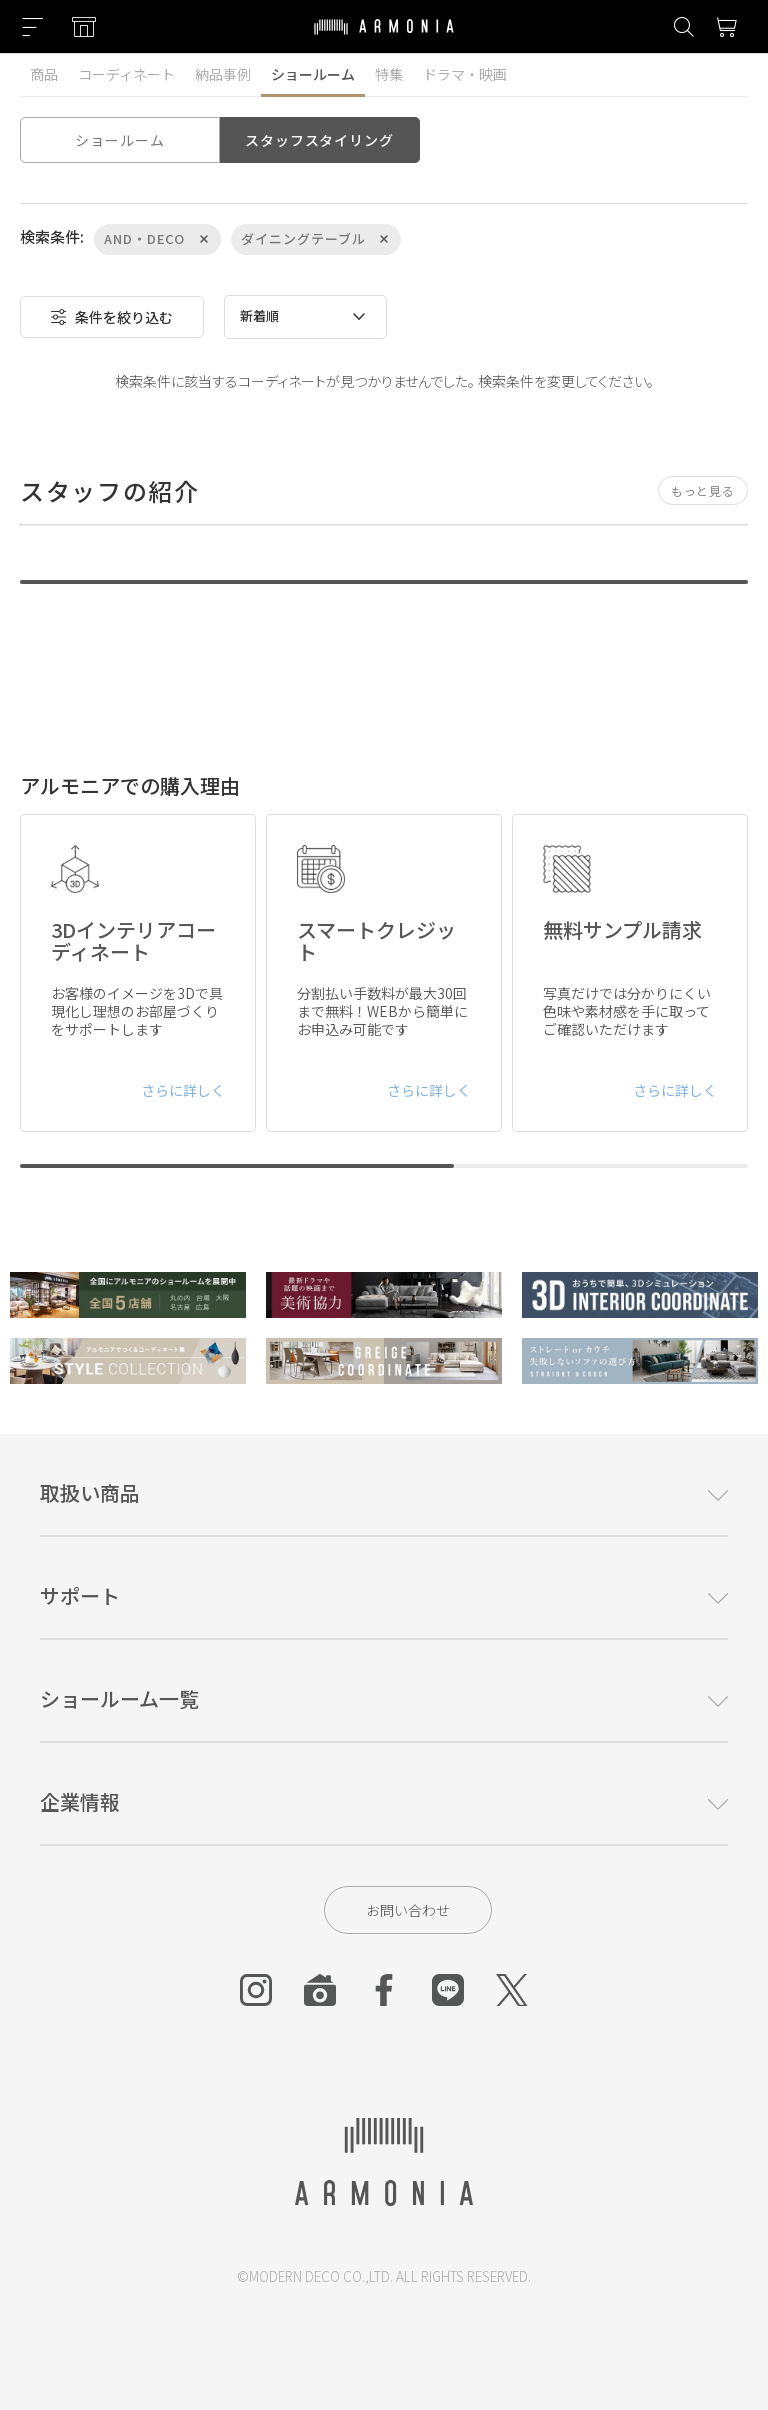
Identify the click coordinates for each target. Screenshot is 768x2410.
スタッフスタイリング (319, 140)
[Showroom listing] (84, 27)
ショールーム (313, 74)
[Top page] (384, 39)
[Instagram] (256, 1990)
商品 (44, 74)
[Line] (448, 1990)
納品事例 (223, 74)
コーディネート (126, 74)
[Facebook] (384, 1990)
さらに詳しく (183, 1090)
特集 (389, 74)
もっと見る (703, 490)
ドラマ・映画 (465, 74)
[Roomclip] (320, 1990)
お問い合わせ (408, 1910)
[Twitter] (512, 1990)
